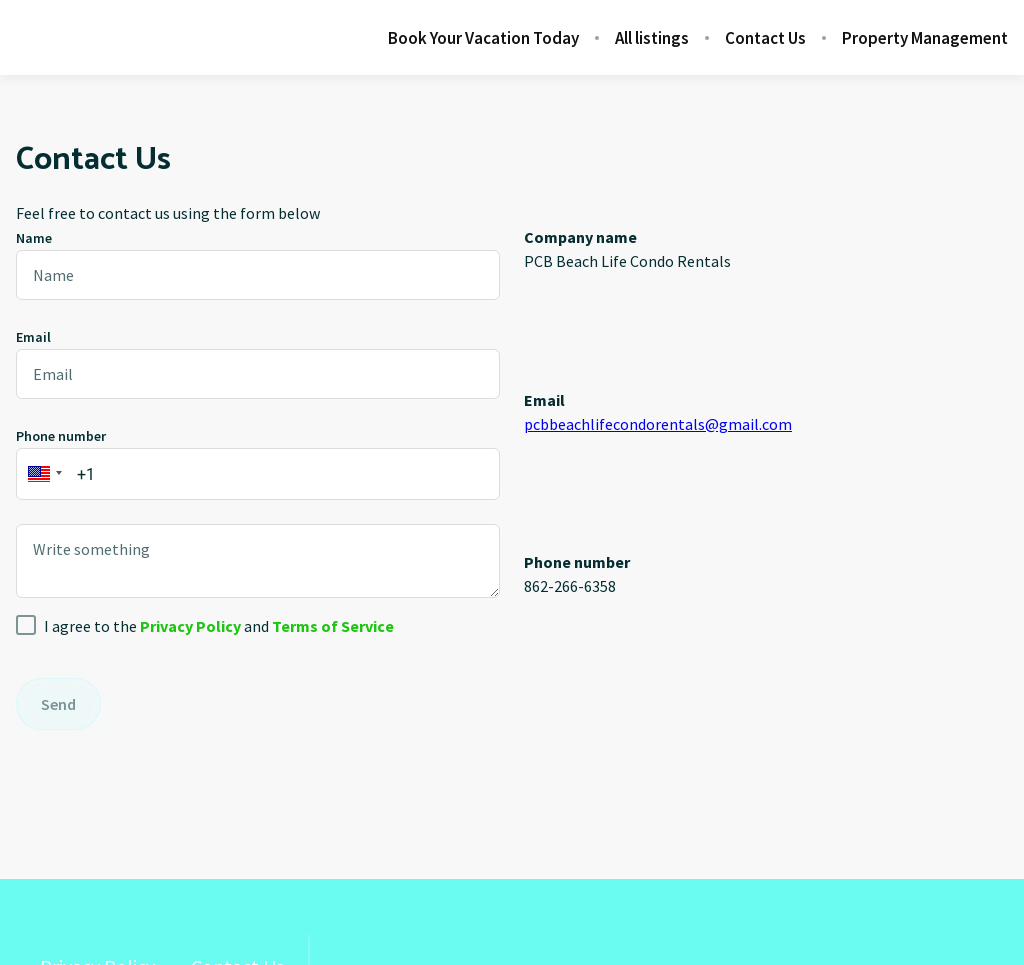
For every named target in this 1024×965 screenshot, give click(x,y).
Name (34, 238)
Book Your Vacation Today (483, 38)
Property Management (925, 38)
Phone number (61, 436)
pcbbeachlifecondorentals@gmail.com (658, 424)
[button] (42, 474)
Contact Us (765, 38)
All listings (652, 38)
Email (33, 337)
